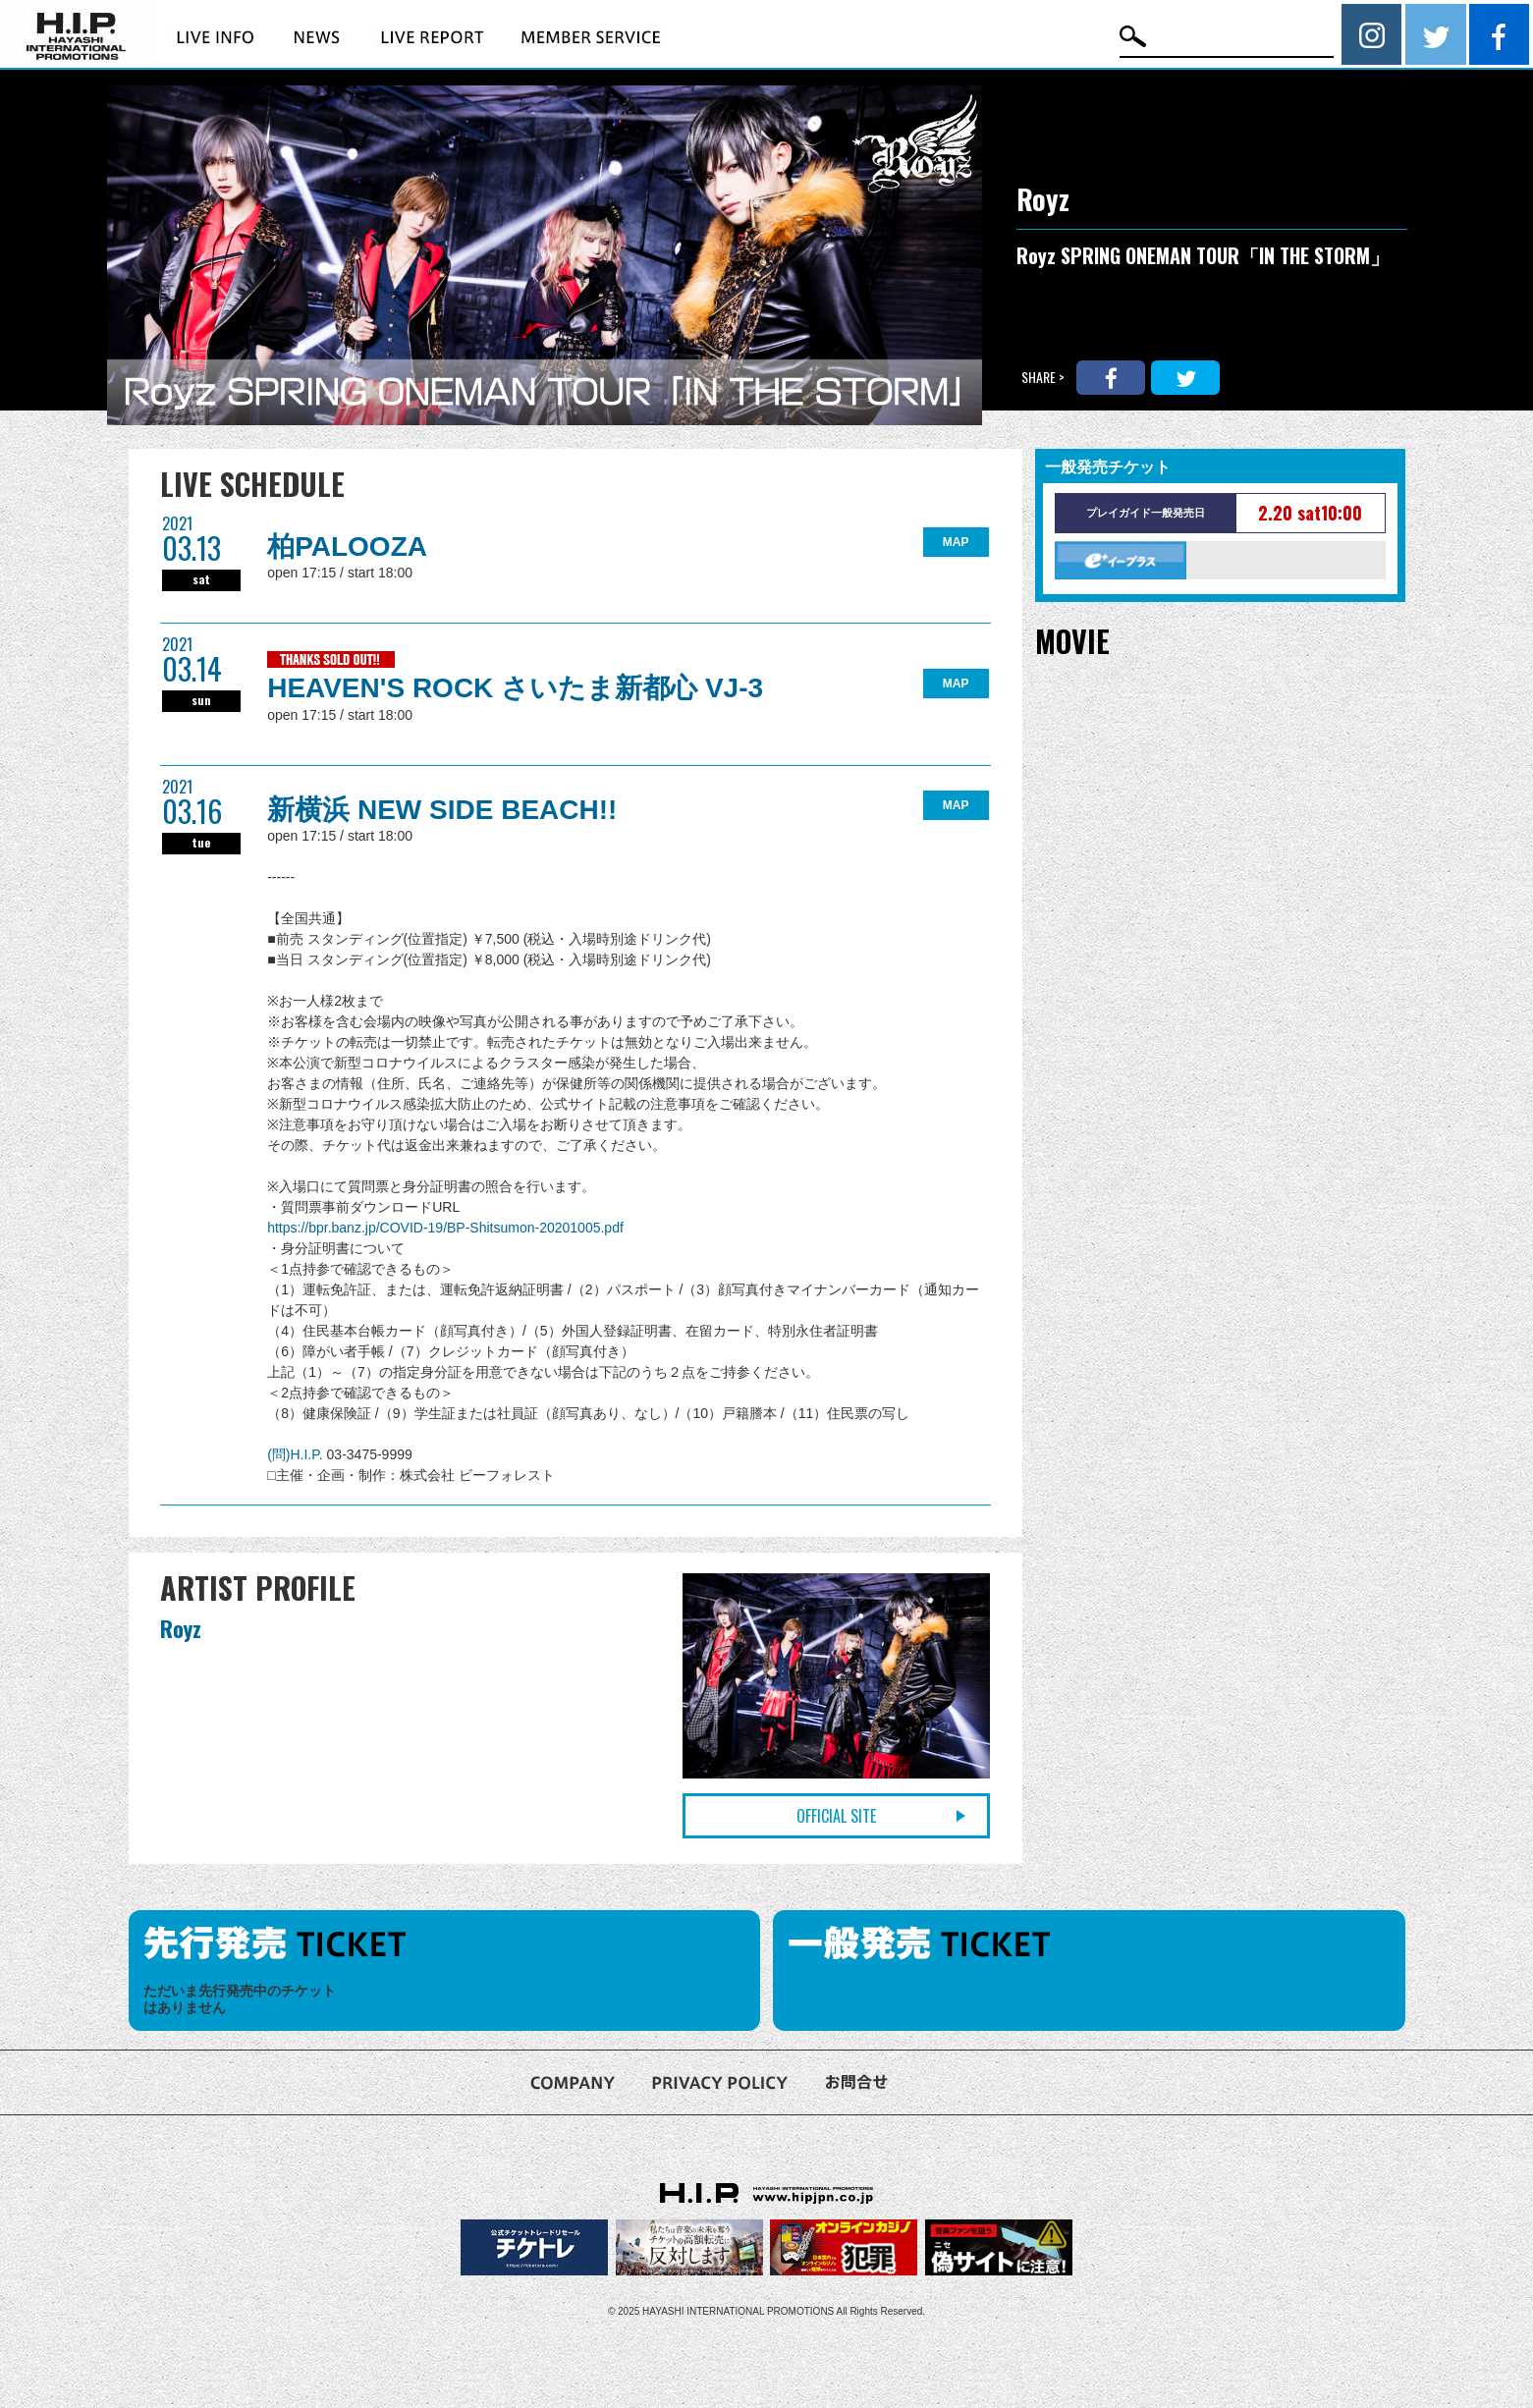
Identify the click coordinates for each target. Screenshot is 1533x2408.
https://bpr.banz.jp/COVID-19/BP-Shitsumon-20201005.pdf (445, 1227)
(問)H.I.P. (296, 1454)
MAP (956, 542)
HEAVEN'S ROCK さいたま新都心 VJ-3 (515, 688)
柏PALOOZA (347, 546)
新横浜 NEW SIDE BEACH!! (442, 809)
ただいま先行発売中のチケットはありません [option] (239, 1999)
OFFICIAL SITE (836, 1816)
